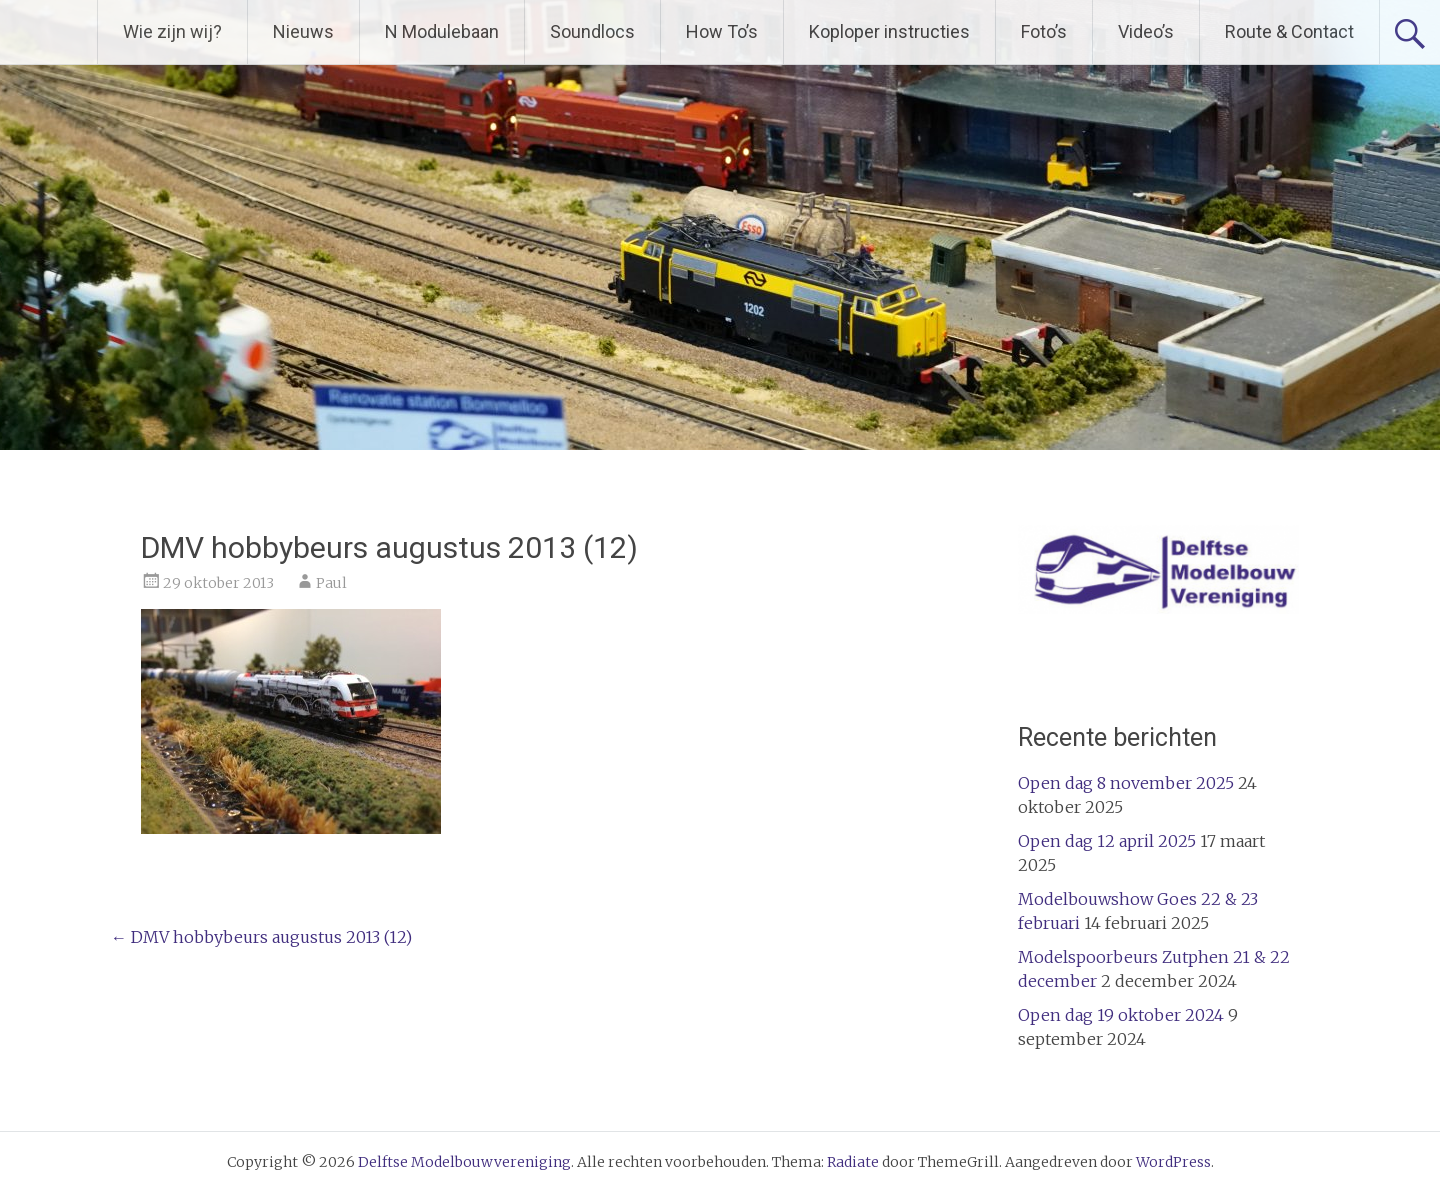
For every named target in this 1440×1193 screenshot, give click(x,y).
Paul (331, 583)
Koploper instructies (889, 31)
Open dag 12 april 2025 (1107, 841)
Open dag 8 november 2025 (1126, 783)
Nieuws (303, 31)
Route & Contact (1289, 31)
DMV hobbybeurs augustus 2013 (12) (261, 937)
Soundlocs (592, 31)
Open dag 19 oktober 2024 (1121, 1015)
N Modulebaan (442, 31)
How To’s (722, 31)
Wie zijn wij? (172, 31)
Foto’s (1044, 31)
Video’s (1146, 31)
